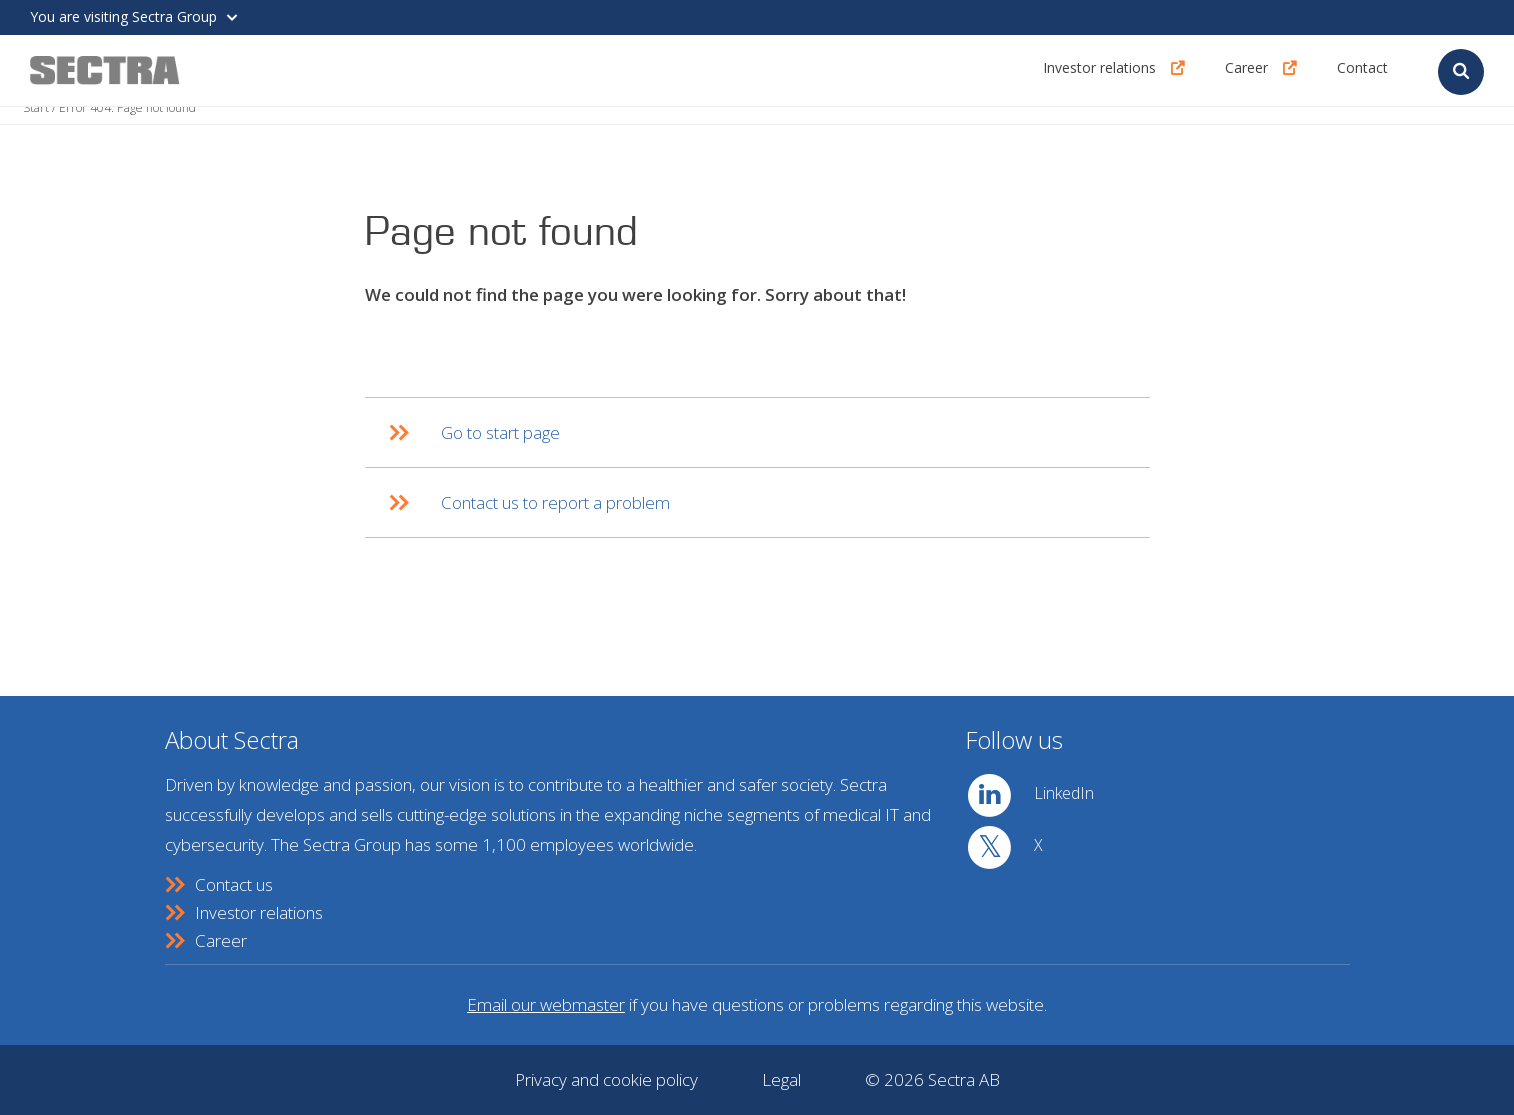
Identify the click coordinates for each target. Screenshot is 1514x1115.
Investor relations (1099, 69)
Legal (781, 1079)
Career (1246, 69)
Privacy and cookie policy (606, 1079)
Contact (1362, 69)
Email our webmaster (546, 1004)
